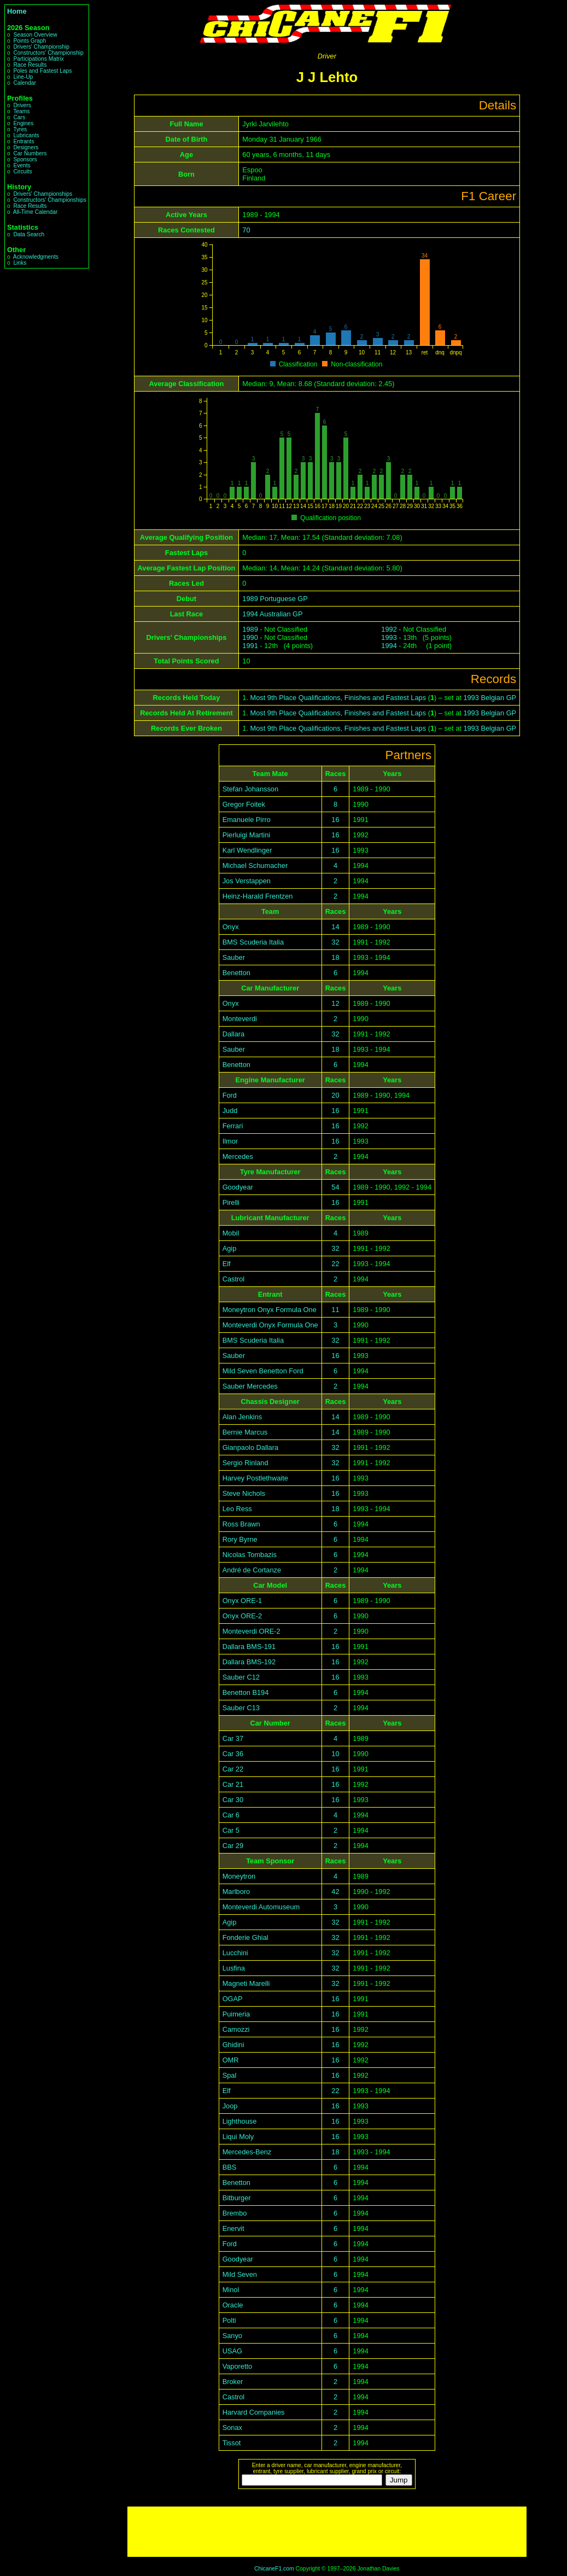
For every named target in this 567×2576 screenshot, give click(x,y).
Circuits (22, 171)
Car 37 (233, 1738)
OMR (231, 2060)
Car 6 (231, 1815)
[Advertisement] (327, 2531)
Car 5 (231, 1830)
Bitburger (237, 2198)
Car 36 (233, 1754)
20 (335, 1095)
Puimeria (236, 2014)
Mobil (231, 1233)
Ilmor (230, 1141)
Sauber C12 (241, 1677)
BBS (230, 2167)
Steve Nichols (244, 1493)
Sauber (234, 957)
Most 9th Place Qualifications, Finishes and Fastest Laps (338, 697)
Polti (229, 2320)
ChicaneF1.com (274, 2569)
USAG (232, 2351)
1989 (250, 629)
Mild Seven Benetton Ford (263, 1371)
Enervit (233, 2228)
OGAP (233, 1999)
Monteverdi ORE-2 (251, 1631)
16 (335, 819)
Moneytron (239, 1876)
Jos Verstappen (247, 881)
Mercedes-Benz (247, 2152)
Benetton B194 (246, 1692)
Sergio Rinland (245, 1463)
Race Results (29, 65)
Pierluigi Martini (246, 835)
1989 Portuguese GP (275, 599)
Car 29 (233, 1845)
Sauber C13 (241, 1708)
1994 (388, 646)
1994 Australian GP (272, 614)
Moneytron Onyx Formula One (270, 1310)
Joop (230, 2106)
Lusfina (234, 1968)
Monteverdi (240, 1019)
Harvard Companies (254, 2412)
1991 (250, 646)
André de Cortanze (252, 1570)
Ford (230, 1095)
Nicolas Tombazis (250, 1555)
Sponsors (25, 159)
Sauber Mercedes (250, 1386)
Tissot (232, 2443)
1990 (250, 637)
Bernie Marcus (245, 1432)
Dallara (234, 1034)
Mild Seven (240, 2274)
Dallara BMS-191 (249, 1646)
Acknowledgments (36, 257)
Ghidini (233, 2045)
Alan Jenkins (242, 1417)
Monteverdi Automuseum (261, 1907)
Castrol (234, 1279)
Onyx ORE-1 (242, 1600)
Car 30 (233, 1800)
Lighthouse (240, 2121)
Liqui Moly (238, 2136)
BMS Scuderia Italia (253, 942)
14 (335, 927)
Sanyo (232, 2336)
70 (246, 230)
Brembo (235, 2213)
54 (335, 1187)
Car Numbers (29, 153)
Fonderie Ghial (245, 1937)
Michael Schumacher (255, 865)
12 (335, 1003)
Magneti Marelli (246, 1983)
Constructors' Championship (48, 53)
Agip (230, 1248)
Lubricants (26, 135)
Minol (231, 2290)
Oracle (233, 2305)
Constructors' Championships (49, 200)
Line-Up (23, 77)
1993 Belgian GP (489, 697)
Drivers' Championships (42, 194)
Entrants (23, 141)
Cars (19, 117)
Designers (25, 147)
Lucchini (235, 1953)
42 (335, 1891)
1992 (388, 629)
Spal (230, 2075)
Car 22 (233, 1769)
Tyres (20, 129)
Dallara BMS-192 (249, 1662)
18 (335, 957)
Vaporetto (238, 2366)
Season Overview (35, 35)
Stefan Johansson (250, 789)
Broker (233, 2381)
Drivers (22, 105)
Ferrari (233, 1126)
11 (335, 1310)
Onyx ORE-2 (242, 1616)
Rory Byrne (240, 1539)
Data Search (28, 234)
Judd (230, 1110)
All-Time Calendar (35, 212)
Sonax (232, 2427)
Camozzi (236, 2029)
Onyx (231, 927)
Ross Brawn (241, 1524)
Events (21, 165)
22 (335, 1264)
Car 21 (233, 1784)
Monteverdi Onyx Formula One (270, 1325)
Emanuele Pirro (247, 819)
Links (19, 263)
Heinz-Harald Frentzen (258, 896)
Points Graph (29, 41)
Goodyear (238, 1187)
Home (17, 11)
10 (335, 1754)
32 (335, 942)
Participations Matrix (38, 59)
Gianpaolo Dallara (250, 1447)
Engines (23, 123)
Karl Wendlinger (247, 850)
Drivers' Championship (41, 47)
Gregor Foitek (244, 804)
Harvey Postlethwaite (255, 1478)
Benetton (236, 973)
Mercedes (238, 1156)
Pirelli (231, 1202)
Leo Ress (237, 1509)
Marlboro (236, 1891)
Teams (21, 111)
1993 (388, 637)
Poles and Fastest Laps (42, 71)
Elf (227, 1264)
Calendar (24, 83)
